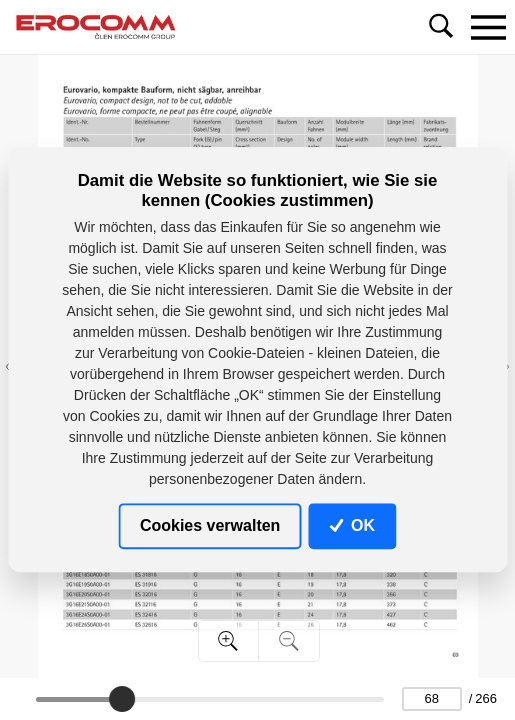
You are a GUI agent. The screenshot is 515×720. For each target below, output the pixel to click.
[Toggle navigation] (488, 27)
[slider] (122, 699)
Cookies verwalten (210, 525)
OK (352, 525)
